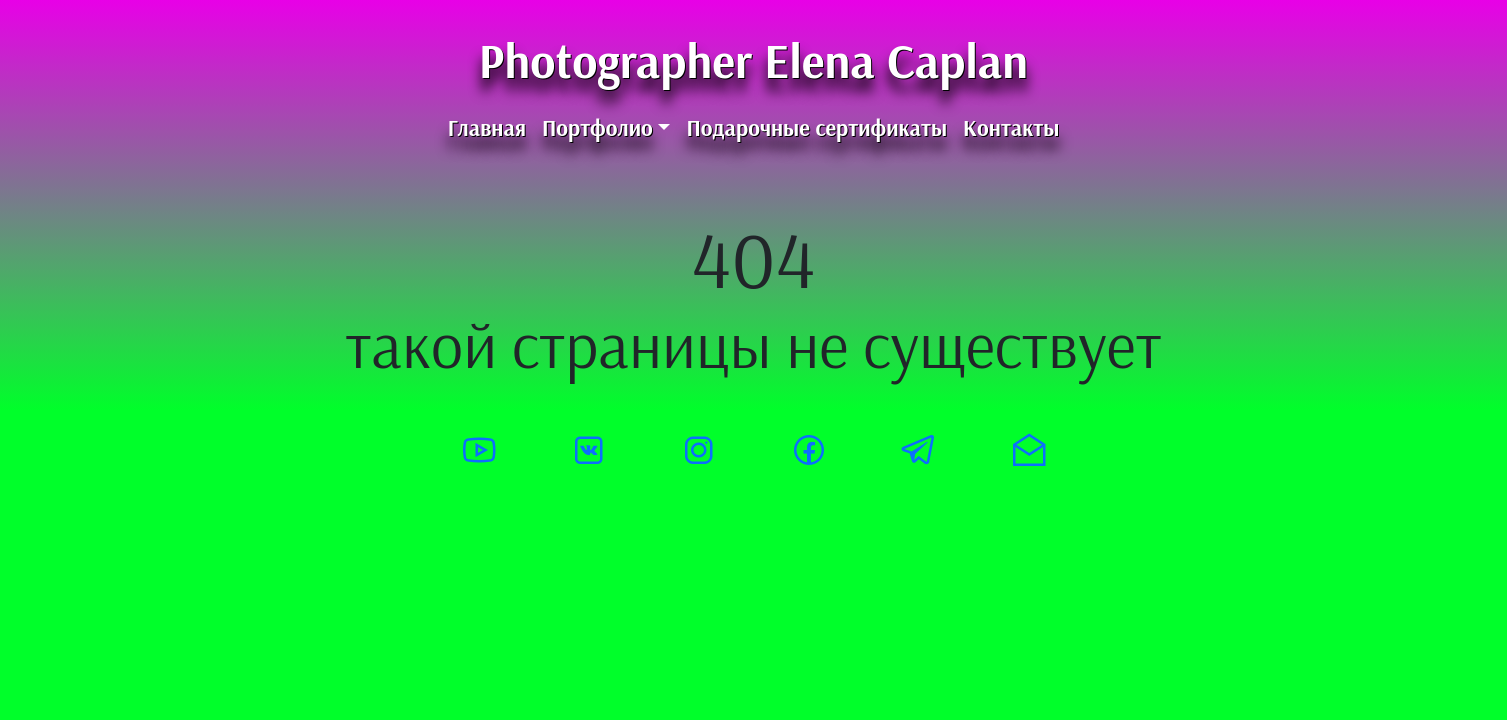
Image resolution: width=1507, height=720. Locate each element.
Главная (487, 128)
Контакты (1011, 128)
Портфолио (597, 128)
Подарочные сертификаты (816, 128)
